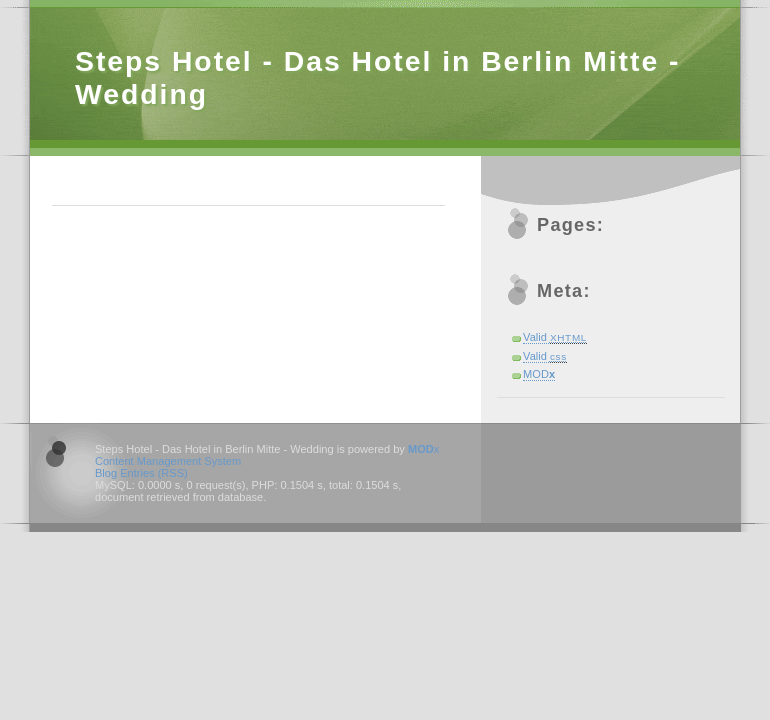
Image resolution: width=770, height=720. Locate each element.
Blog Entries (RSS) (141, 473)
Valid (555, 337)
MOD (539, 374)
